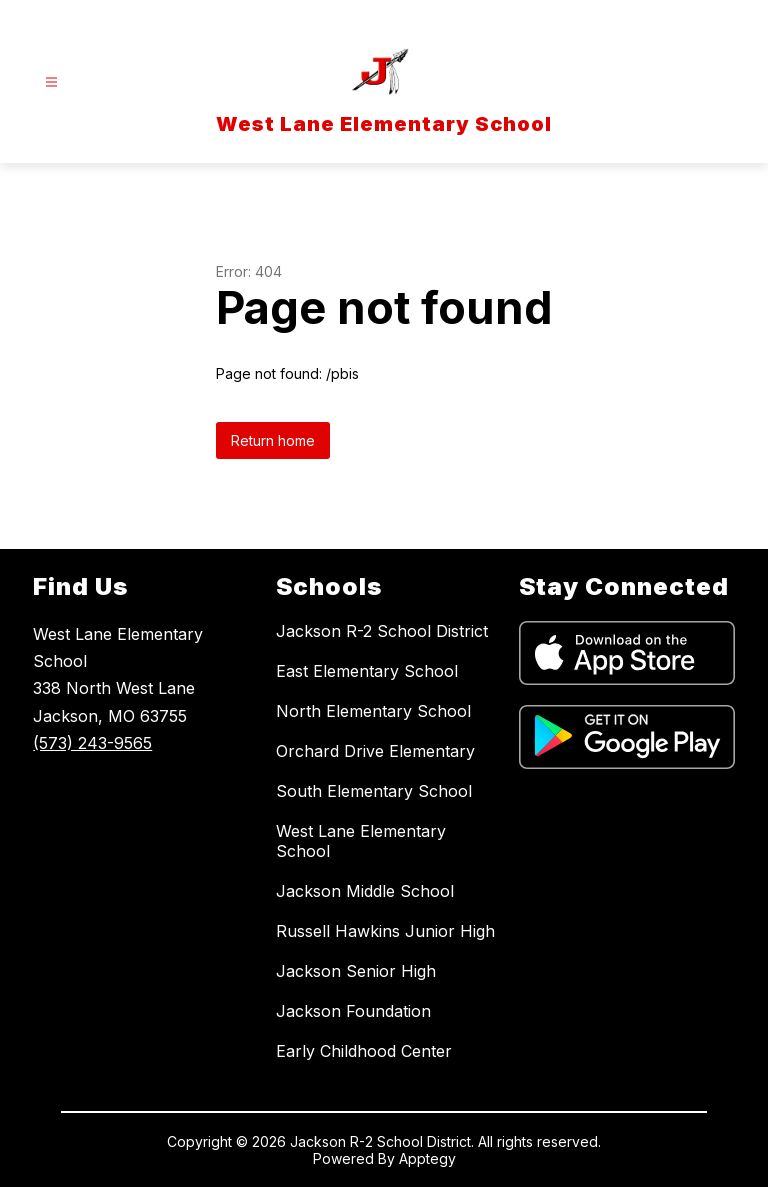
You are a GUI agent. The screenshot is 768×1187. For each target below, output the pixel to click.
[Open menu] (51, 82)
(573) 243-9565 (92, 743)
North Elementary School (373, 711)
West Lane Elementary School (361, 841)
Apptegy (427, 1158)
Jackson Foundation (353, 1011)
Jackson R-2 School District (382, 631)
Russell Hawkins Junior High (385, 931)
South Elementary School (374, 791)
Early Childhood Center (364, 1051)
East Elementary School (367, 671)
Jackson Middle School (365, 891)
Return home (273, 440)
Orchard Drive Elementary (375, 751)
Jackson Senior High (356, 971)
